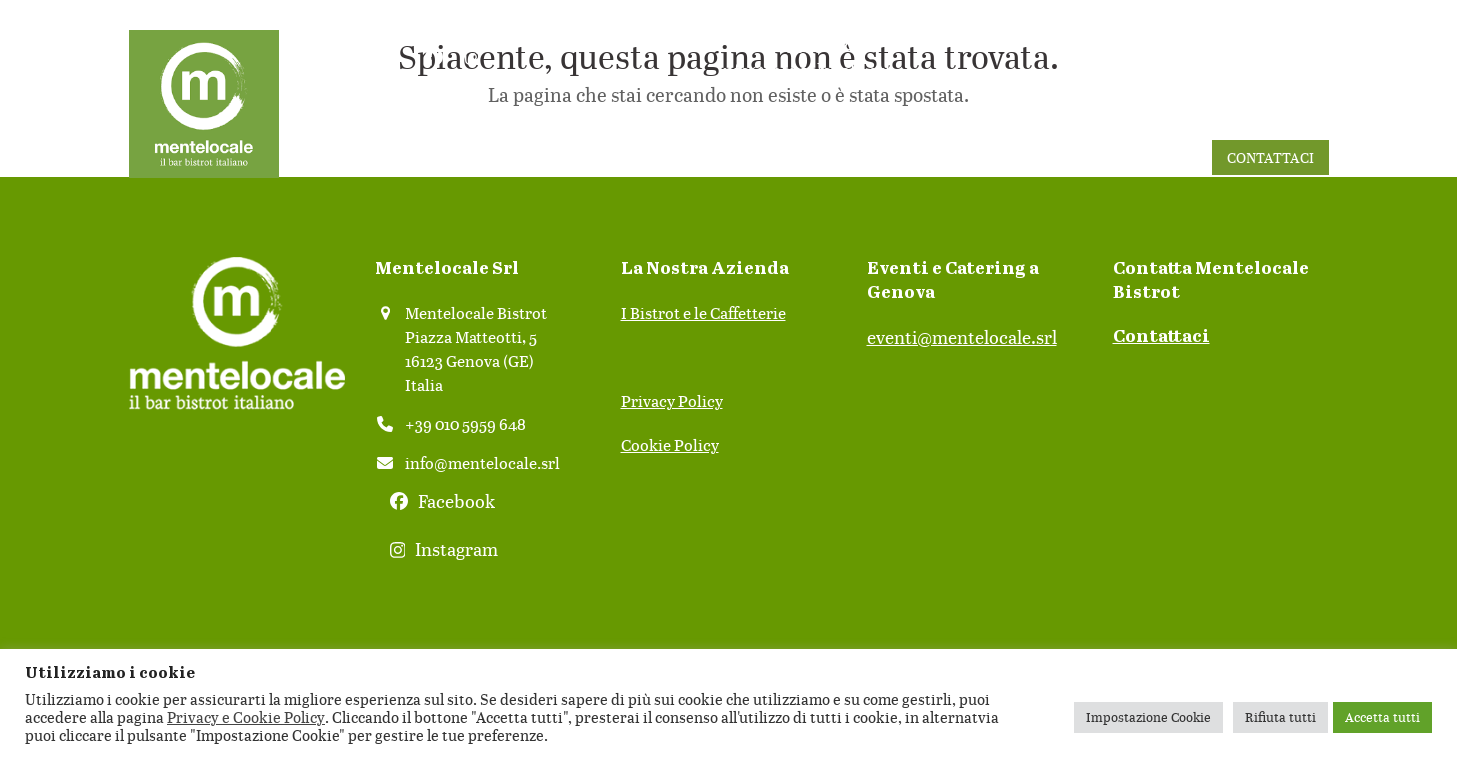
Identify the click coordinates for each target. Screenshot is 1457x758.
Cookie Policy (670, 445)
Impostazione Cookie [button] (1148, 717)
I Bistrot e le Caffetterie (703, 313)
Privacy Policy (672, 401)
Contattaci (1161, 337)
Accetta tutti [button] (1382, 717)
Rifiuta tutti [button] (1280, 717)
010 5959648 (803, 43)
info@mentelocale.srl (804, 70)
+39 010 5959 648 (465, 424)
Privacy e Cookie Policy (246, 717)
